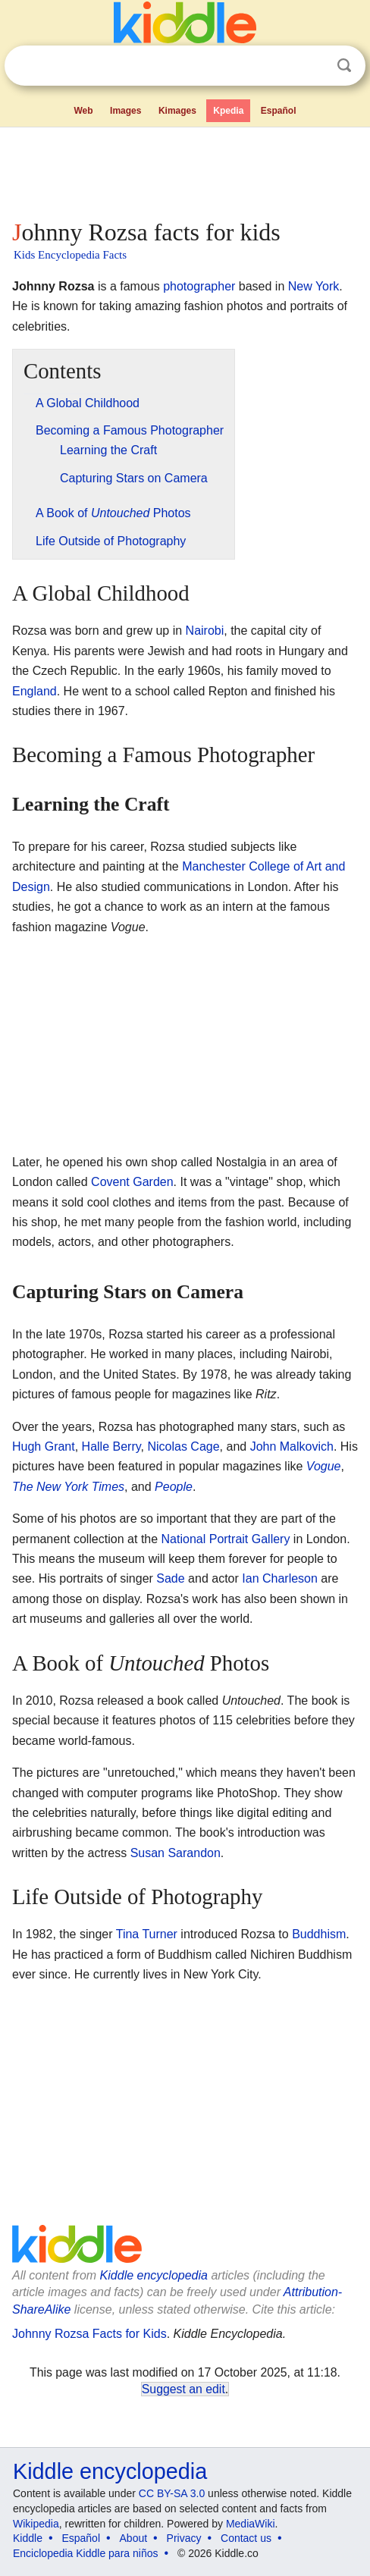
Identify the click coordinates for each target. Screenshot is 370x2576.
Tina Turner (146, 1934)
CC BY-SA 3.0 (172, 2493)
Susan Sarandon (175, 1852)
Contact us (246, 2538)
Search (344, 66)
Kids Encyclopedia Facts (70, 255)
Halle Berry (111, 1446)
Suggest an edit (183, 2389)
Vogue (323, 1466)
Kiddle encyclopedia (154, 2275)
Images (125, 110)
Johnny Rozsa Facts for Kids (89, 2333)
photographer (199, 286)
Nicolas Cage (183, 1446)
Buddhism (319, 1934)
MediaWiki (250, 2524)
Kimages (177, 110)
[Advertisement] (185, 170)
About (134, 2538)
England (34, 691)
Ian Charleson (280, 1578)
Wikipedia (36, 2524)
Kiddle (27, 2538)
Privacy (184, 2538)
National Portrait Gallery (225, 1539)
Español (278, 110)
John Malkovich (292, 1446)
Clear (313, 66)
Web (83, 110)
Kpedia (228, 110)
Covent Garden (132, 1181)
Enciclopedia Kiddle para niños (85, 2553)
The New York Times (68, 1486)
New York (314, 286)
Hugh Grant (43, 1446)
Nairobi (205, 630)
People (174, 1486)
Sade (170, 1578)
